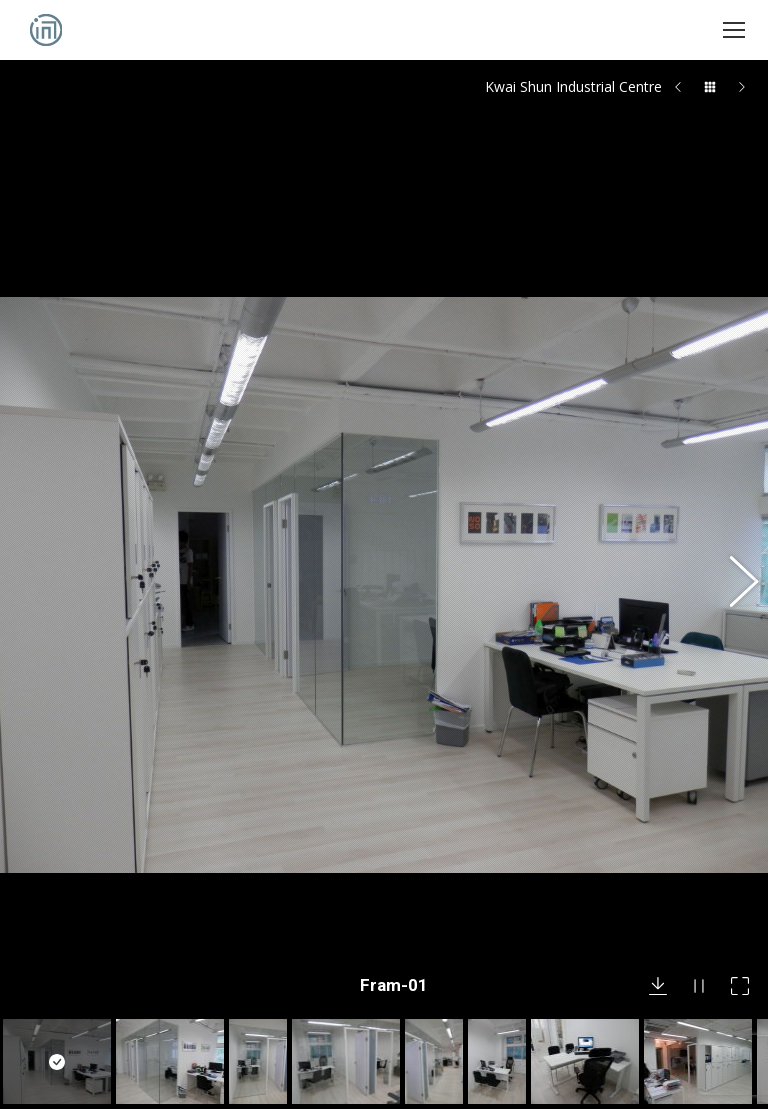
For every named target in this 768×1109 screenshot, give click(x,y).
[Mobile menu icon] (734, 30)
